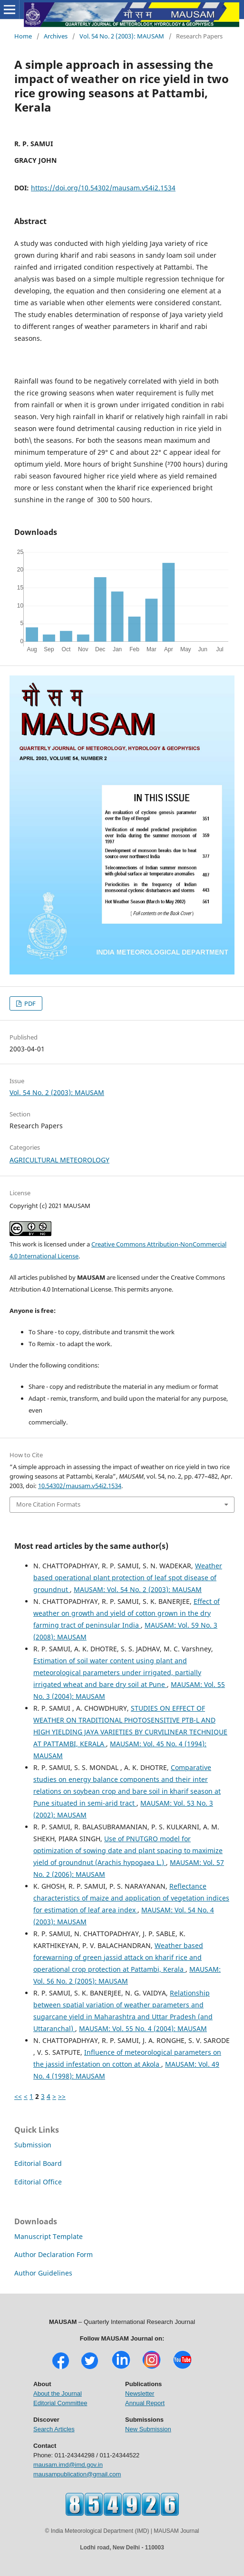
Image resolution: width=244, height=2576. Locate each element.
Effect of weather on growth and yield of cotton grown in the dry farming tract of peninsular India (126, 1613)
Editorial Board (38, 2163)
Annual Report (145, 2403)
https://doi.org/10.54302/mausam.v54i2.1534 (103, 187)
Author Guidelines (43, 2272)
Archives (56, 36)
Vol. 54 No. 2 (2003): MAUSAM (121, 36)
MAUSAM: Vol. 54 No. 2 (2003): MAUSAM (138, 1589)
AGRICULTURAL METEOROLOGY (59, 1159)
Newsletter (139, 2393)
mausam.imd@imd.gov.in (68, 2464)
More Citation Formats (48, 1504)
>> (62, 2096)
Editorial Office (38, 2181)
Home (23, 36)
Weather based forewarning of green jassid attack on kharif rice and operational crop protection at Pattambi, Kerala (118, 1957)
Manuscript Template (48, 2236)
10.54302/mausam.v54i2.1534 (79, 1485)
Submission (32, 2144)
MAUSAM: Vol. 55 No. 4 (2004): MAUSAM (143, 2028)
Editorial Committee (60, 2403)
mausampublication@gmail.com (77, 2474)
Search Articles (54, 2429)
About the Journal (57, 2393)
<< (18, 2096)
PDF (29, 1003)
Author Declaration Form (53, 2254)
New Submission (148, 2429)
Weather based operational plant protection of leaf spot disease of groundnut (127, 1577)
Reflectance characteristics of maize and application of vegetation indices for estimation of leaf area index (131, 1898)
